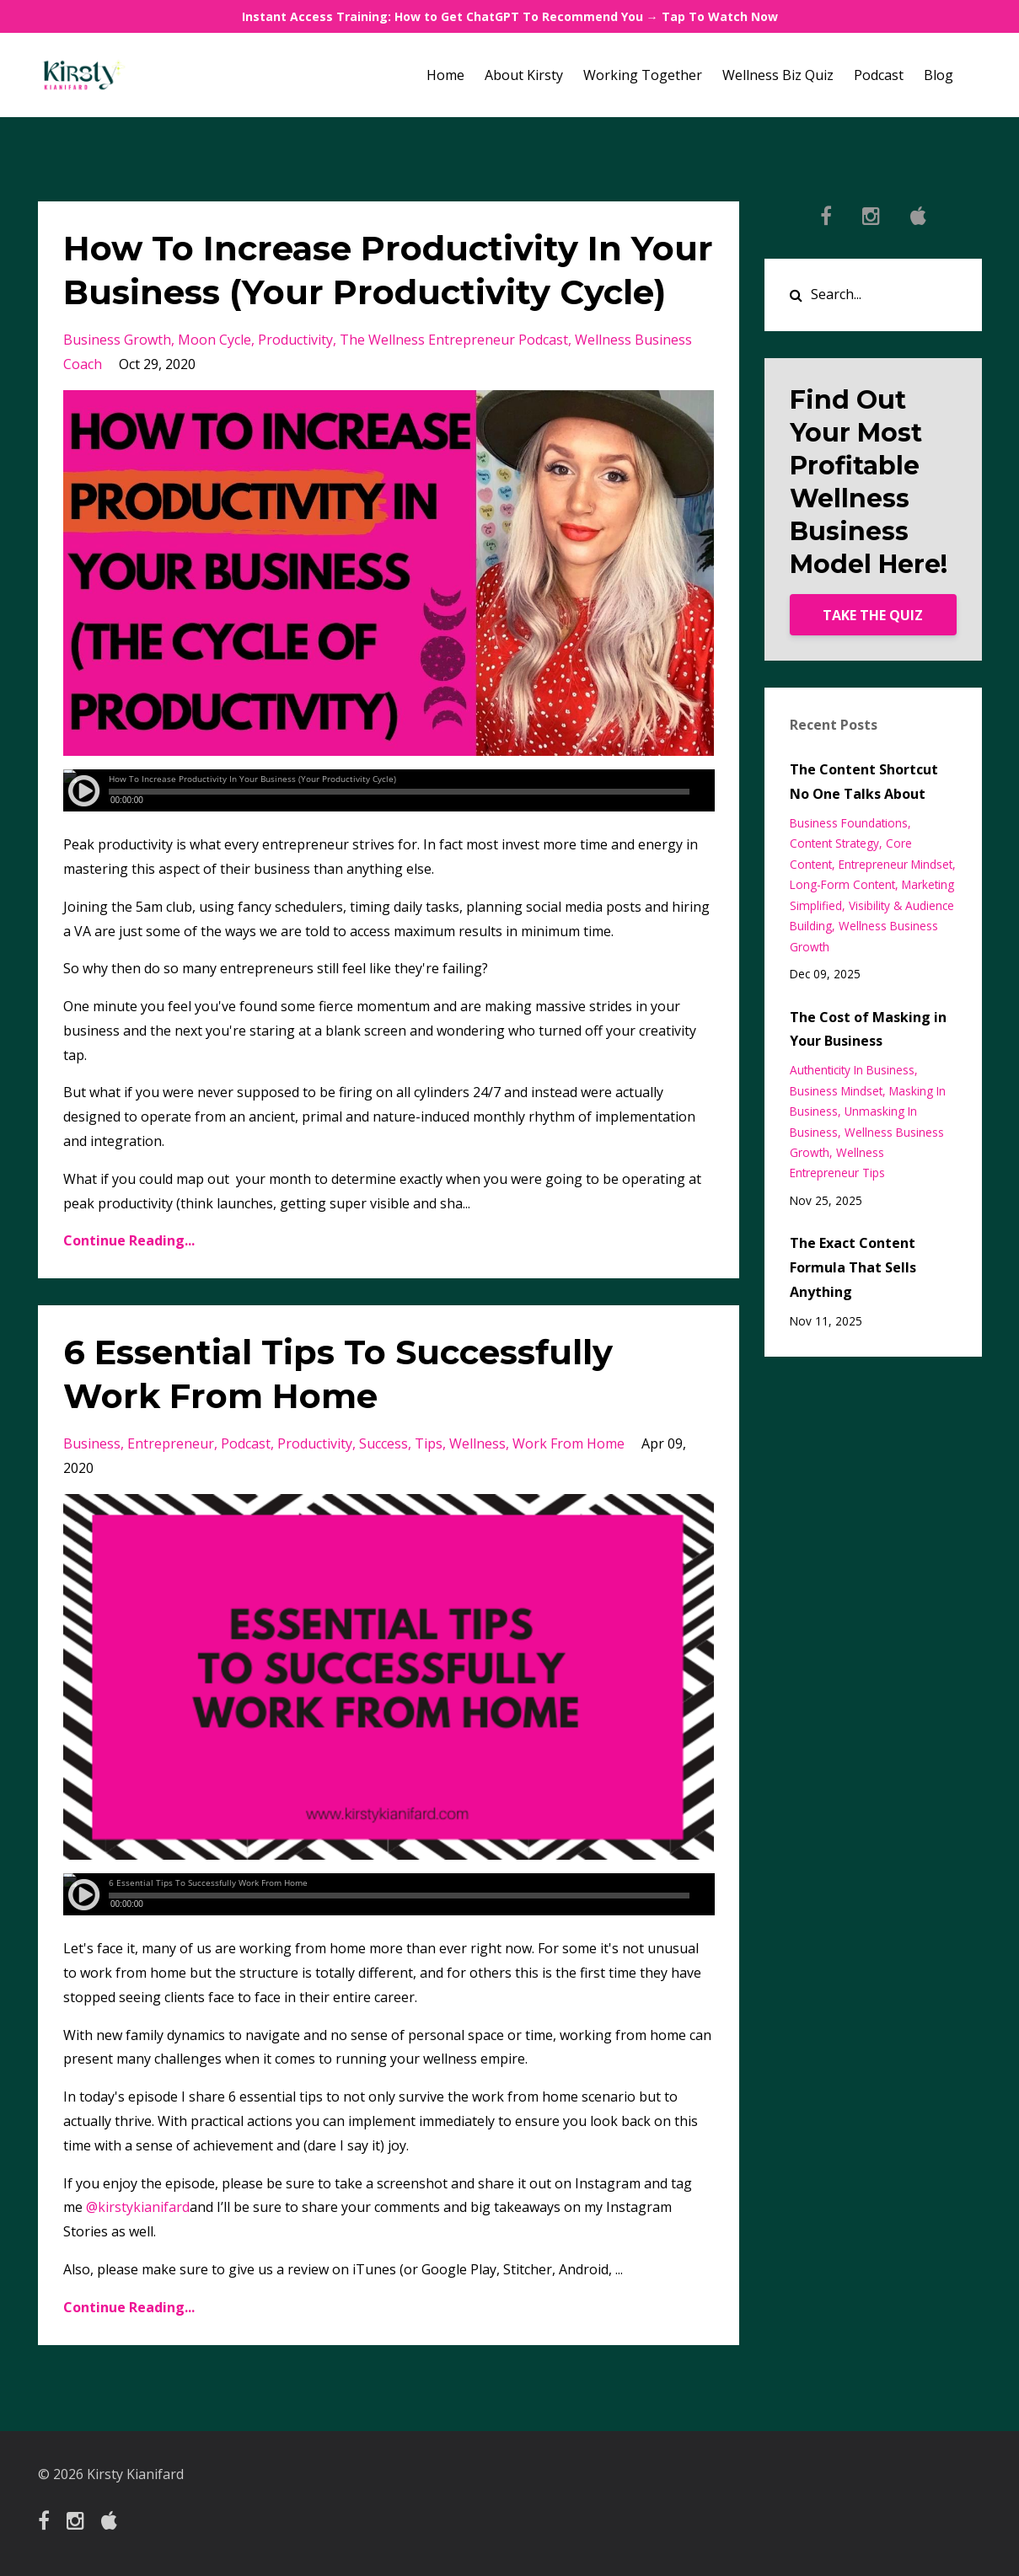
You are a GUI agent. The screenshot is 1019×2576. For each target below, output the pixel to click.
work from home (568, 1443)
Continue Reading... (129, 1240)
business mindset (836, 1091)
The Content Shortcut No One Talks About (864, 781)
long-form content (842, 884)
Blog (938, 75)
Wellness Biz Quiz (778, 75)
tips (428, 1443)
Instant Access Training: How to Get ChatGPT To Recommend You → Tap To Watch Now (510, 16)
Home (445, 75)
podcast (246, 1443)
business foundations (849, 823)
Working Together (642, 75)
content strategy (834, 843)
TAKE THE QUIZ (873, 615)
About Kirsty (524, 75)
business (92, 1443)
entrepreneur (170, 1443)
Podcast (879, 75)
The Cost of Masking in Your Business (868, 1029)
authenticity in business (852, 1070)
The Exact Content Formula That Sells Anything (853, 1267)
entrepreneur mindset (895, 864)
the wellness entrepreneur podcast (454, 339)
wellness (477, 1443)
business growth (117, 339)
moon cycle (214, 339)
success (383, 1443)
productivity (295, 339)
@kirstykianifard (138, 2207)
